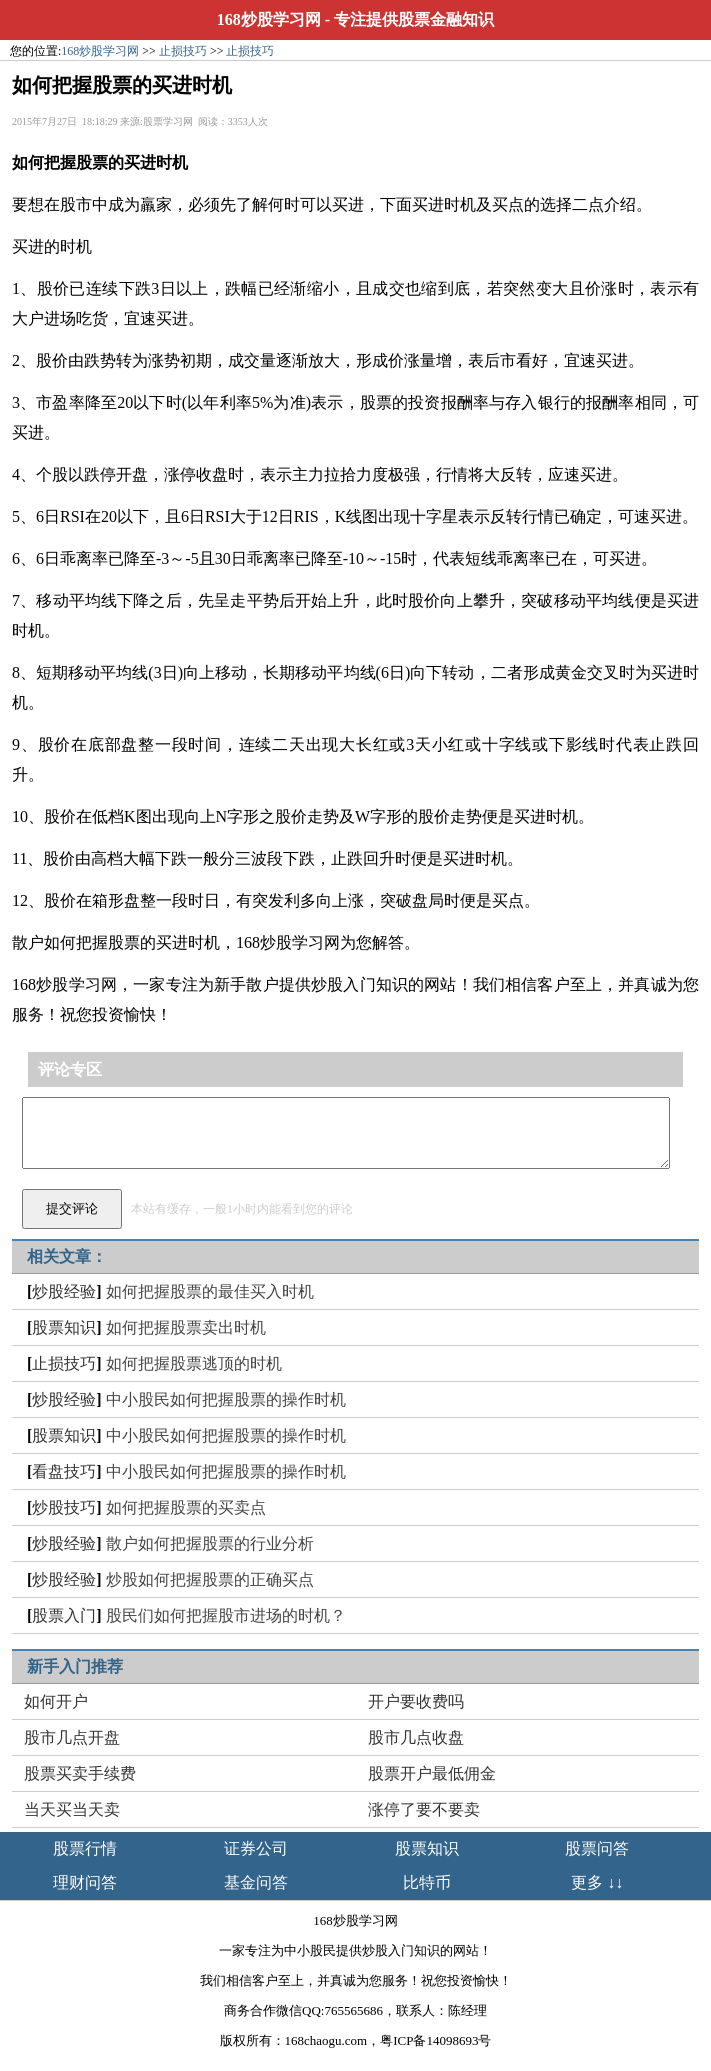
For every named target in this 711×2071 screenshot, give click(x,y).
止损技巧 (183, 51)
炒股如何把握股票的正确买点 (210, 1579)
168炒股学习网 (269, 19)
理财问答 (85, 1882)
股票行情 (85, 1848)
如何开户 (56, 1701)
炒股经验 (64, 1291)
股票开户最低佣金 (432, 1773)
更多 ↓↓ (597, 1882)
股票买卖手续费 (80, 1773)
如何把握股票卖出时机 (186, 1327)
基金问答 (256, 1882)
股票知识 (64, 1327)
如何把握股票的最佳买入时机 (210, 1291)
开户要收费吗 (416, 1701)
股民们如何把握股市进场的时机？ (226, 1615)
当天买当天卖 (72, 1809)
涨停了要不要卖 (424, 1809)
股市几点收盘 (416, 1737)
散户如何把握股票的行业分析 (210, 1543)
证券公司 (256, 1848)
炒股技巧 (64, 1507)
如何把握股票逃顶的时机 (194, 1363)
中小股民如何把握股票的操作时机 (226, 1399)
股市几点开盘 (72, 1737)
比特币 (427, 1882)
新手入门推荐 (75, 1666)
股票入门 (64, 1615)
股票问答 (597, 1848)
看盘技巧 (64, 1471)
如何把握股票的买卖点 (186, 1507)
